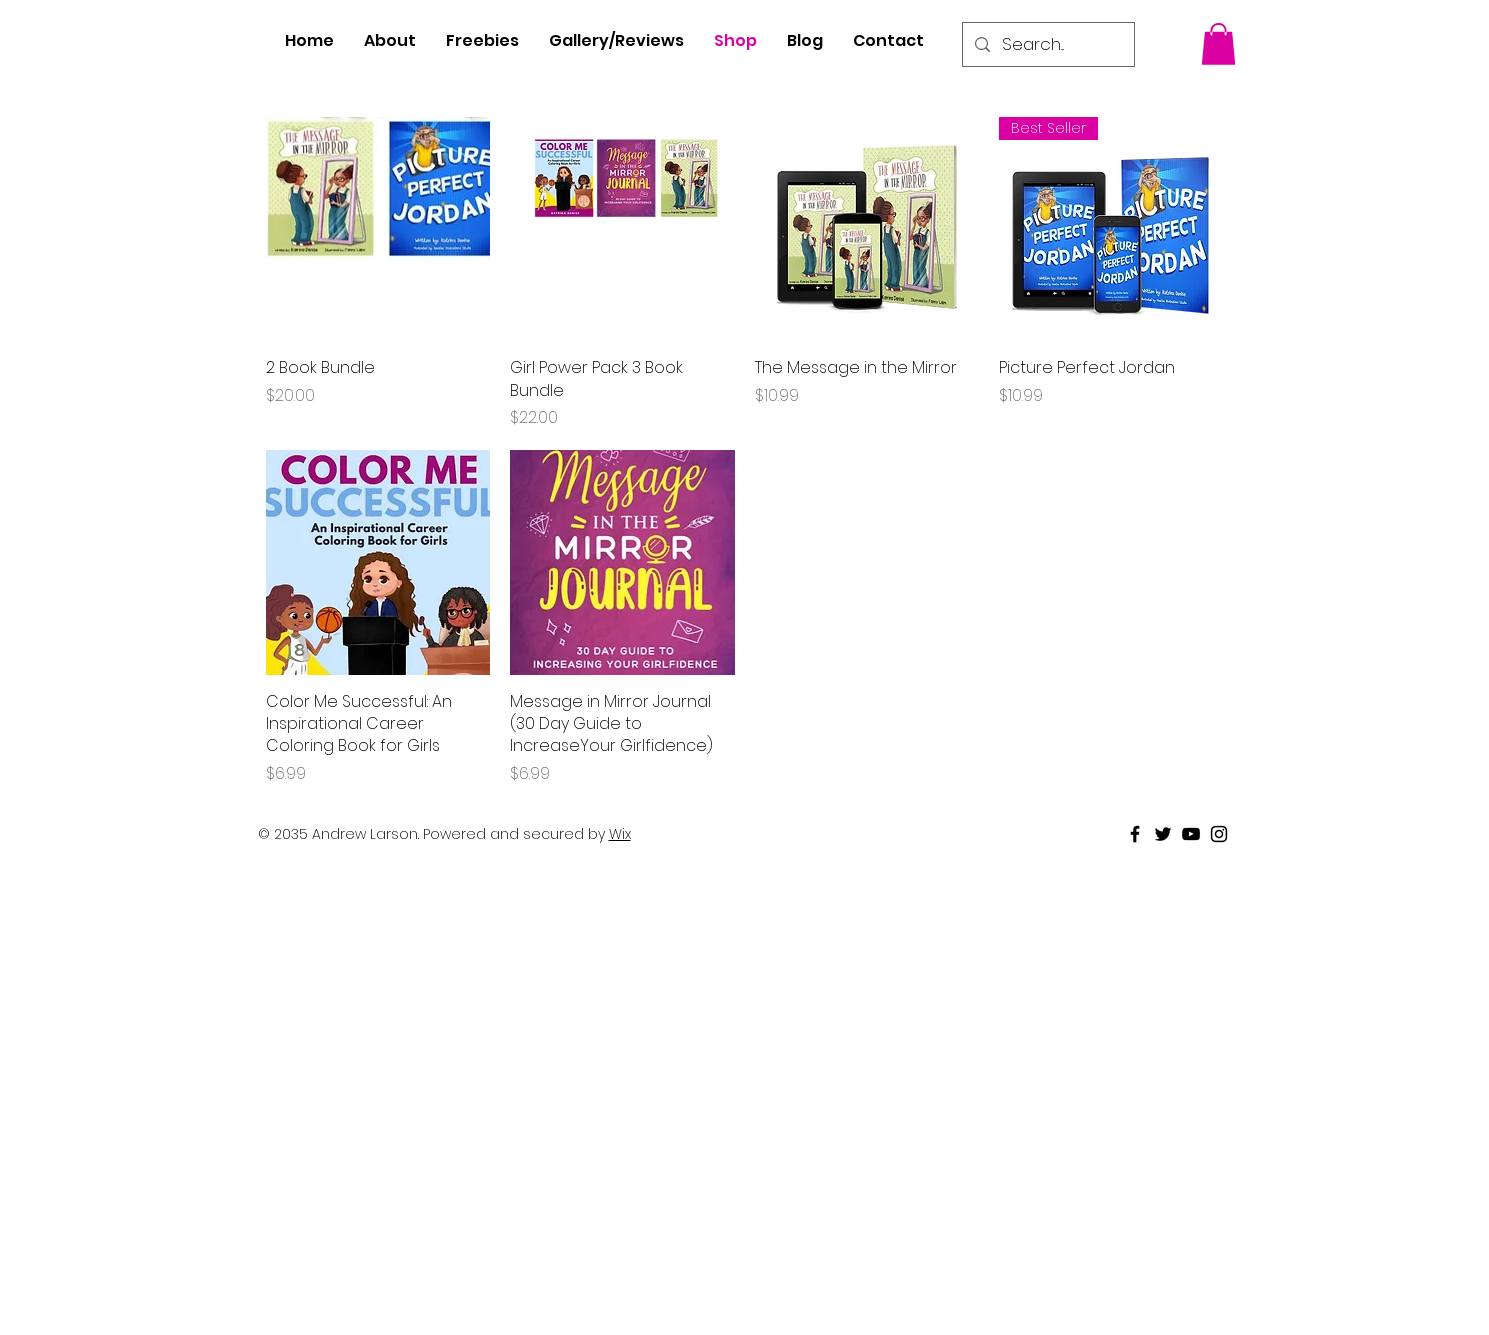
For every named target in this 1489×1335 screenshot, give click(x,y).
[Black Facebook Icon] (1135, 834)
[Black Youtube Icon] (1191, 834)
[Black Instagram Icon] (1219, 834)
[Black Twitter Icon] (1163, 834)
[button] (1218, 44)
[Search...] (1047, 44)
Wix (620, 834)
